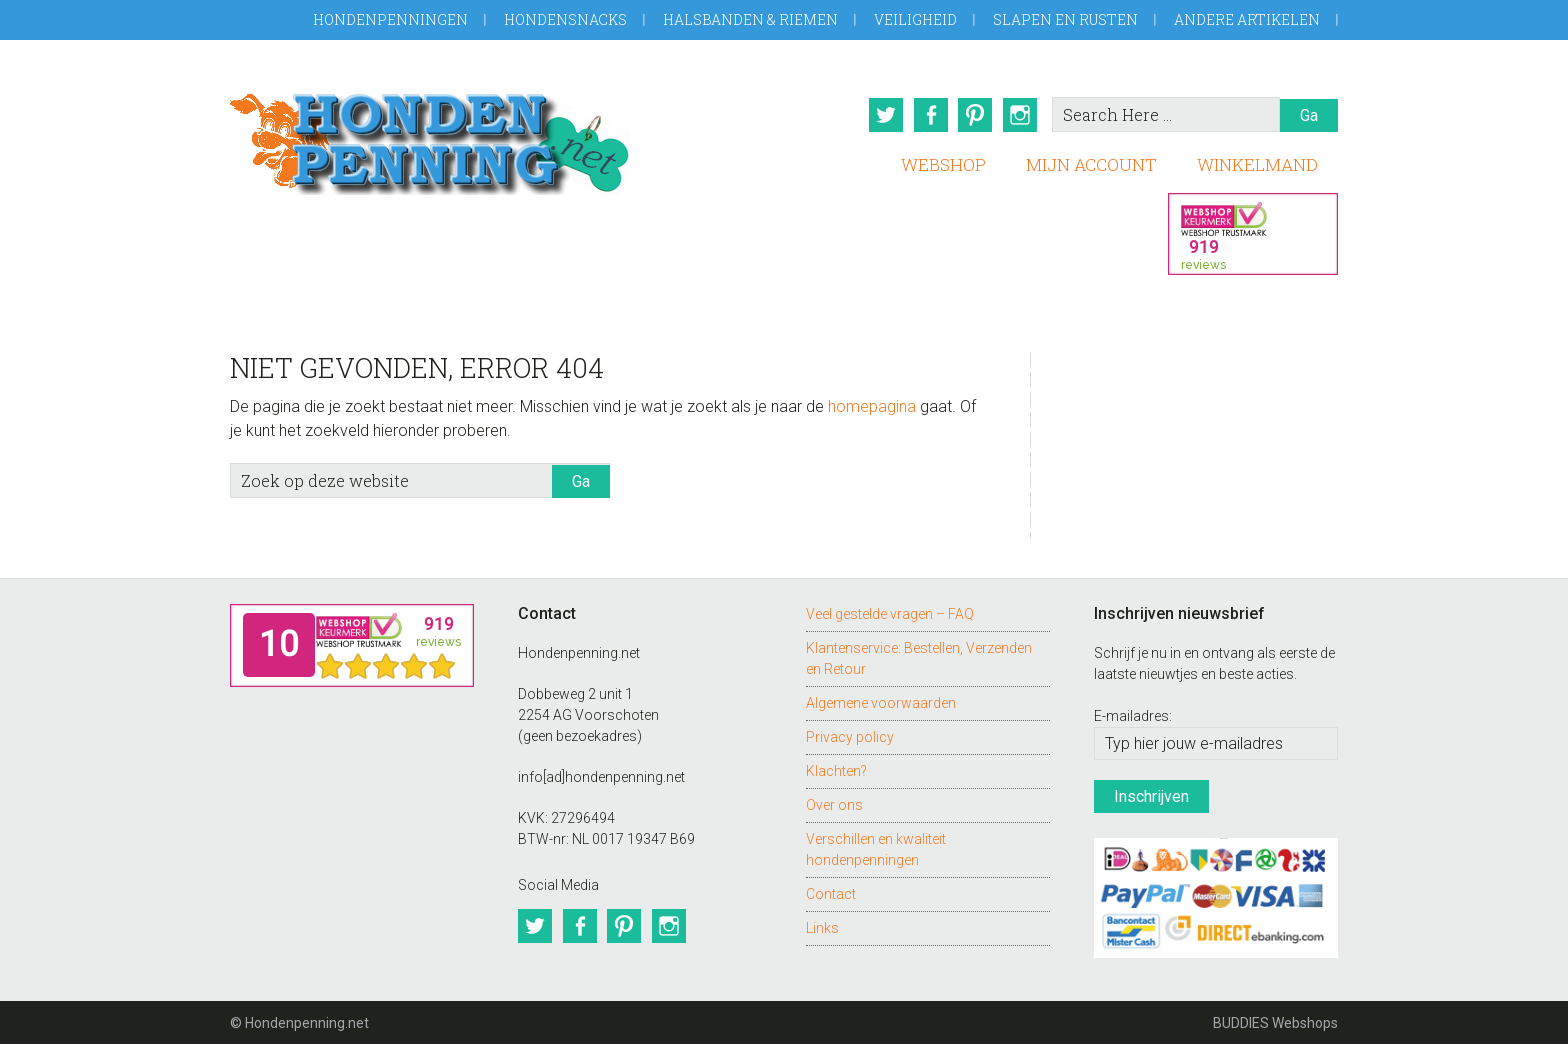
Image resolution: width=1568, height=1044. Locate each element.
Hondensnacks (565, 19)
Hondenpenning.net (430, 137)
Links (822, 926)
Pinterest (975, 115)
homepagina (872, 404)
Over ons (834, 803)
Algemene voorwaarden (881, 701)
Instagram (1021, 115)
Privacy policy (850, 735)
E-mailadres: (1133, 715)
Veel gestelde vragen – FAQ (890, 612)
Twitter (883, 115)
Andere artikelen (1247, 19)
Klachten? (836, 769)
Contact (831, 892)
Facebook (929, 115)
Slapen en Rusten (1065, 19)
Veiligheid (915, 19)
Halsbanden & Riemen (750, 19)
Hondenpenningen (390, 19)
